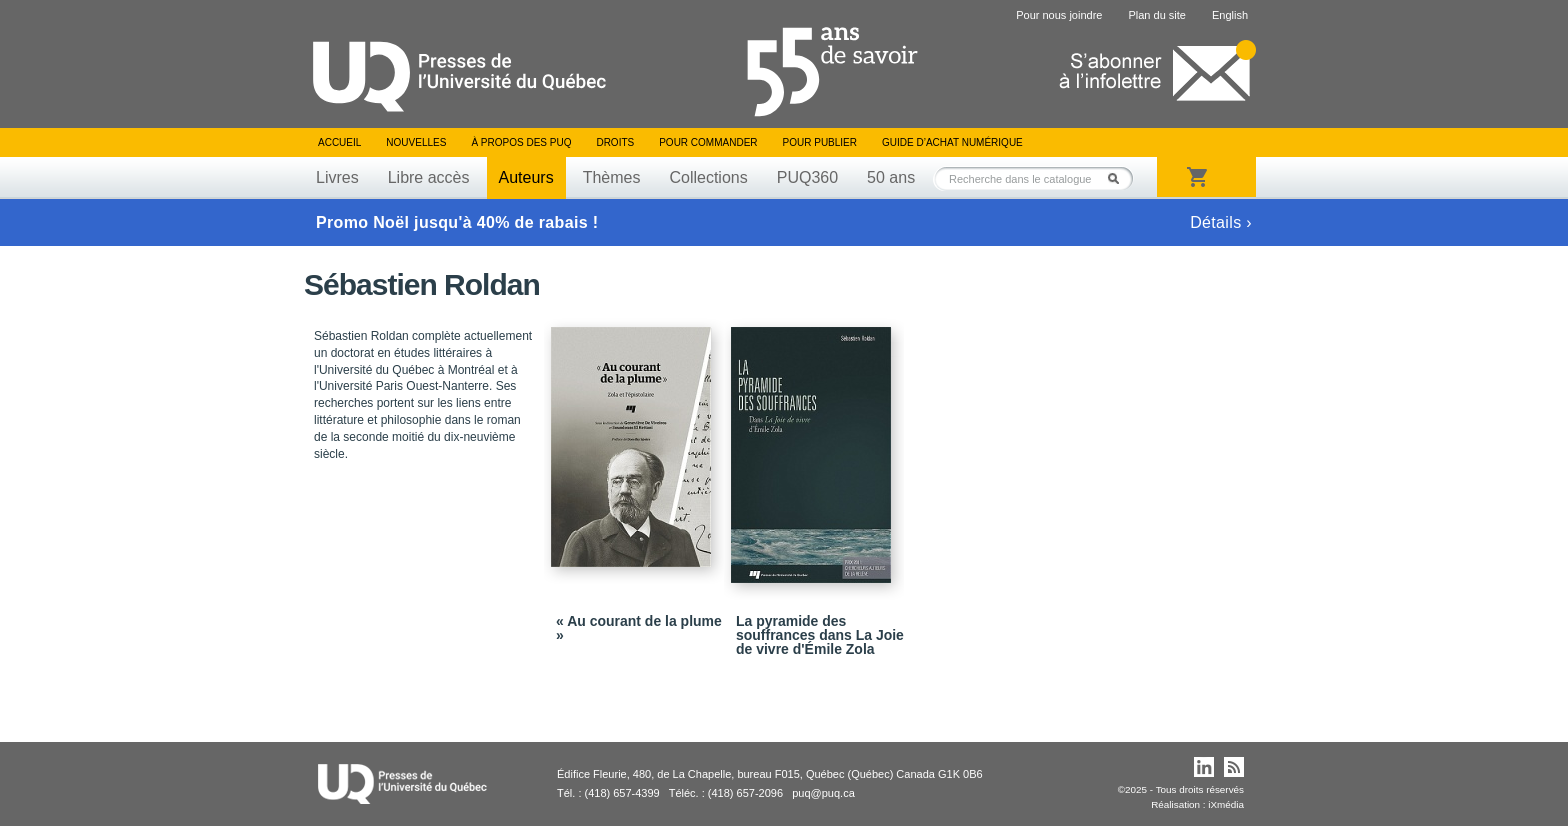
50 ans (891, 177)
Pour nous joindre (1059, 15)
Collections (708, 177)
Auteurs (526, 177)
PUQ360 (807, 177)
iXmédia (1226, 804)
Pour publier (820, 142)
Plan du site (1156, 15)
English (1230, 15)
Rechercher (1119, 178)
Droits (615, 142)
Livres (337, 177)
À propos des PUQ (521, 142)
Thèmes (612, 177)
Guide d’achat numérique (952, 142)
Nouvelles (416, 142)
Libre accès (429, 177)
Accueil (339, 142)
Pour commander (708, 142)
